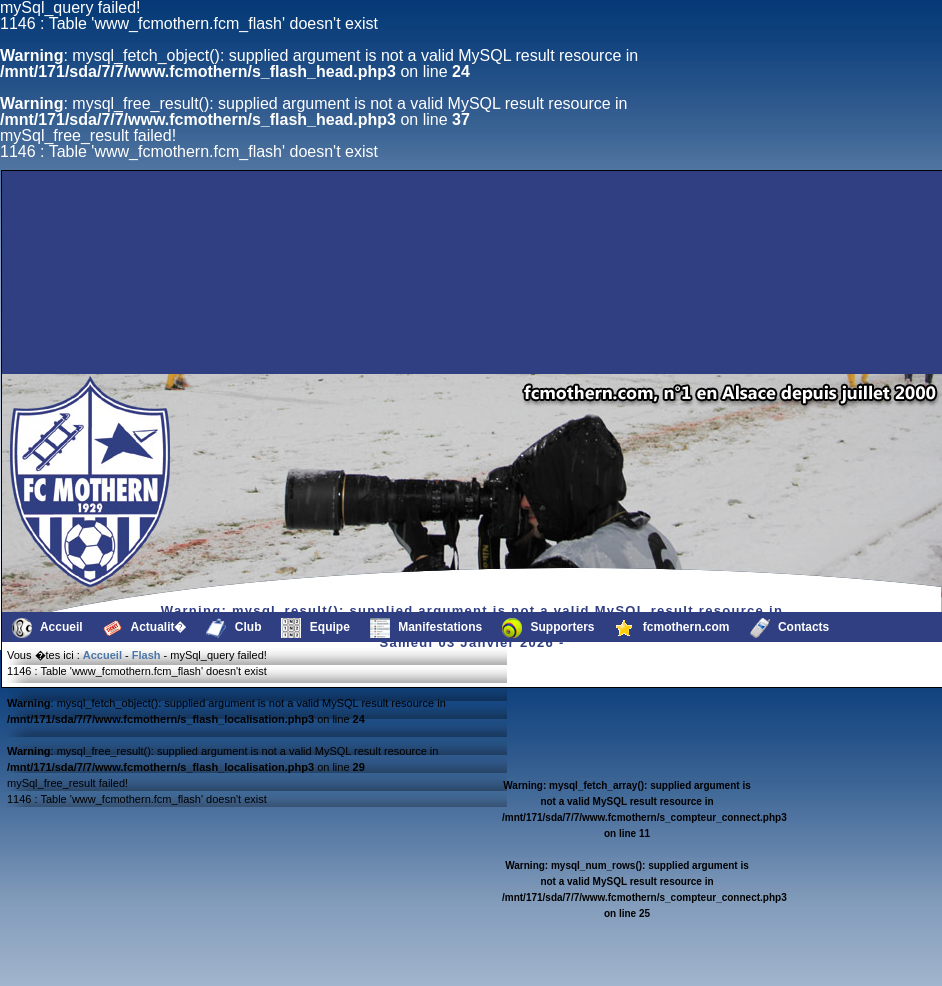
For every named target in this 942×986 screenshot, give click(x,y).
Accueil (47, 628)
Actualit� (145, 628)
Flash (146, 655)
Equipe (315, 628)
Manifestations (426, 628)
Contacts (790, 628)
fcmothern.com (672, 628)
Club (233, 628)
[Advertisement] (354, 326)
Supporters (548, 628)
